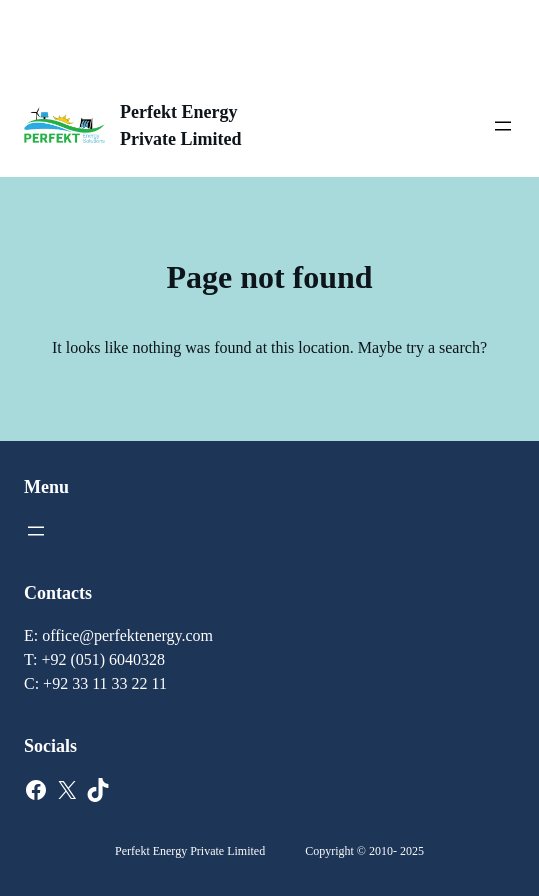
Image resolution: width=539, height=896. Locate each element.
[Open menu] (503, 126)
